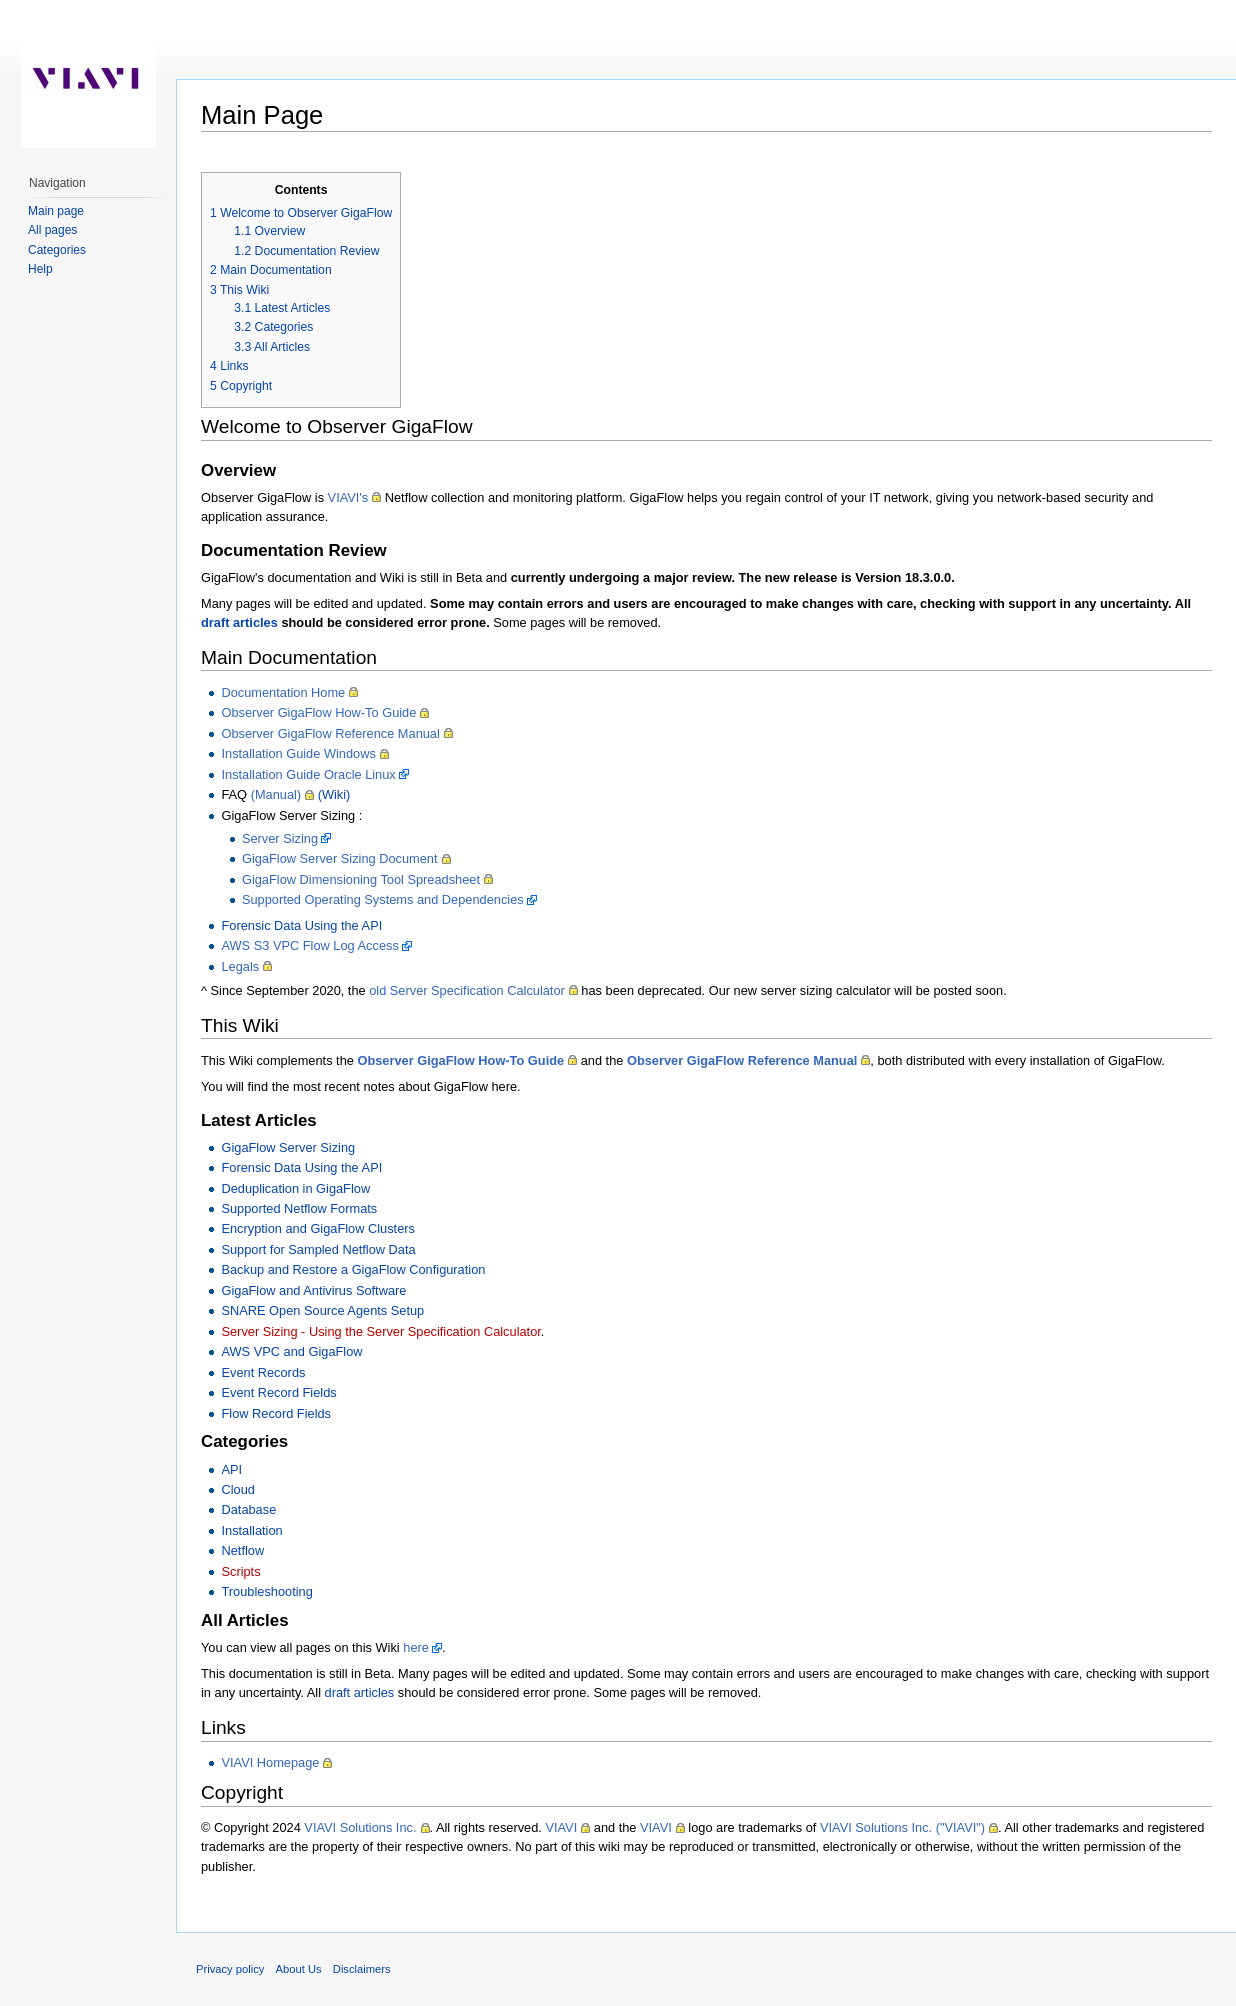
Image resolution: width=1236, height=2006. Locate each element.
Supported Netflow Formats (299, 1208)
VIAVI (561, 1827)
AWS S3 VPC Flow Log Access (309, 945)
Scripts (240, 1571)
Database (248, 1509)
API (231, 1469)
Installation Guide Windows (298, 753)
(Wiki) (334, 794)
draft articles (239, 622)
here (416, 1647)
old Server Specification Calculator (467, 990)
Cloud (237, 1489)
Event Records (263, 1372)
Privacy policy (230, 1969)
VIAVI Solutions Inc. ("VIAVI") (902, 1827)
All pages (52, 230)
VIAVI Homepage (270, 1762)
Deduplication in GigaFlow (295, 1188)
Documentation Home (283, 692)
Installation (251, 1530)
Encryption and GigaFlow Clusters (317, 1228)
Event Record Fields (278, 1392)
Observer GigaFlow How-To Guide (318, 712)
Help (40, 269)
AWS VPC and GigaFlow (291, 1351)
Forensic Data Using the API (301, 925)
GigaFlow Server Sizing (288, 1147)
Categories (57, 250)
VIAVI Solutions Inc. (360, 1827)
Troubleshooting (266, 1591)
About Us (299, 1969)
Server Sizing (280, 838)
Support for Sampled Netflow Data (318, 1249)
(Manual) (276, 794)
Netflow (242, 1550)
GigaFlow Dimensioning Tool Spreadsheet (361, 879)
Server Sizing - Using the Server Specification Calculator (380, 1331)
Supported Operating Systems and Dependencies (383, 899)
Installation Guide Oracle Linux (308, 774)
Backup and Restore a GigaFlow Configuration (353, 1269)
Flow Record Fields (276, 1413)
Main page (56, 211)
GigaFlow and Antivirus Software (313, 1290)
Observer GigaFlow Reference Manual (330, 733)
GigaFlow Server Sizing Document (340, 858)
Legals (240, 966)
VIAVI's (348, 497)
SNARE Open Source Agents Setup (322, 1310)
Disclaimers (362, 1969)
